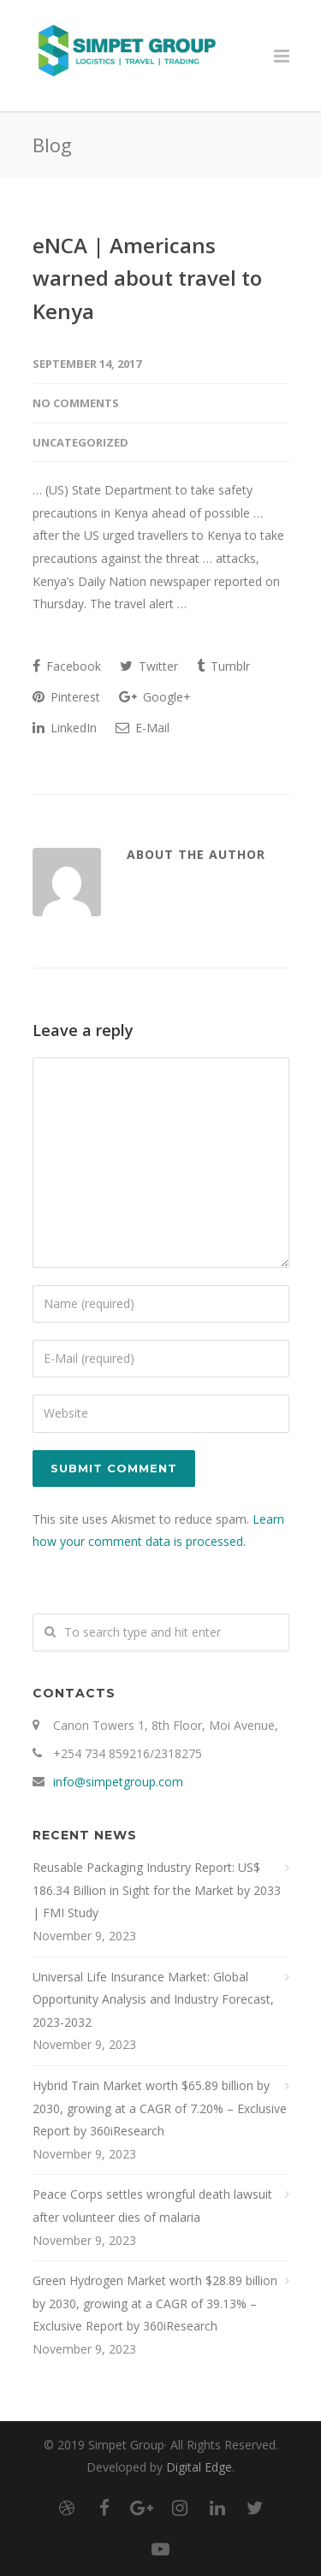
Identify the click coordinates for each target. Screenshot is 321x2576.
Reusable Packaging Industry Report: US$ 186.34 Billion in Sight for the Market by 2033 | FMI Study (157, 1890)
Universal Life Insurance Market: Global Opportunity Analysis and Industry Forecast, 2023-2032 (153, 1999)
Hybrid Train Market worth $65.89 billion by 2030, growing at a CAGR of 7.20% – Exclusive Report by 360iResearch (160, 2108)
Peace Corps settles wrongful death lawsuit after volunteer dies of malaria (152, 2205)
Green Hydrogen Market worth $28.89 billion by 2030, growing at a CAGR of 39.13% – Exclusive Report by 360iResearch (155, 2303)
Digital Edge (199, 2467)
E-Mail (142, 728)
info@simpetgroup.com (118, 1782)
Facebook (67, 666)
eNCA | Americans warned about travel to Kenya (147, 278)
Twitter (149, 666)
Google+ (155, 697)
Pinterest (66, 697)
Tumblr (223, 666)
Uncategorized (80, 442)
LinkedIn (65, 728)
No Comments (76, 403)
